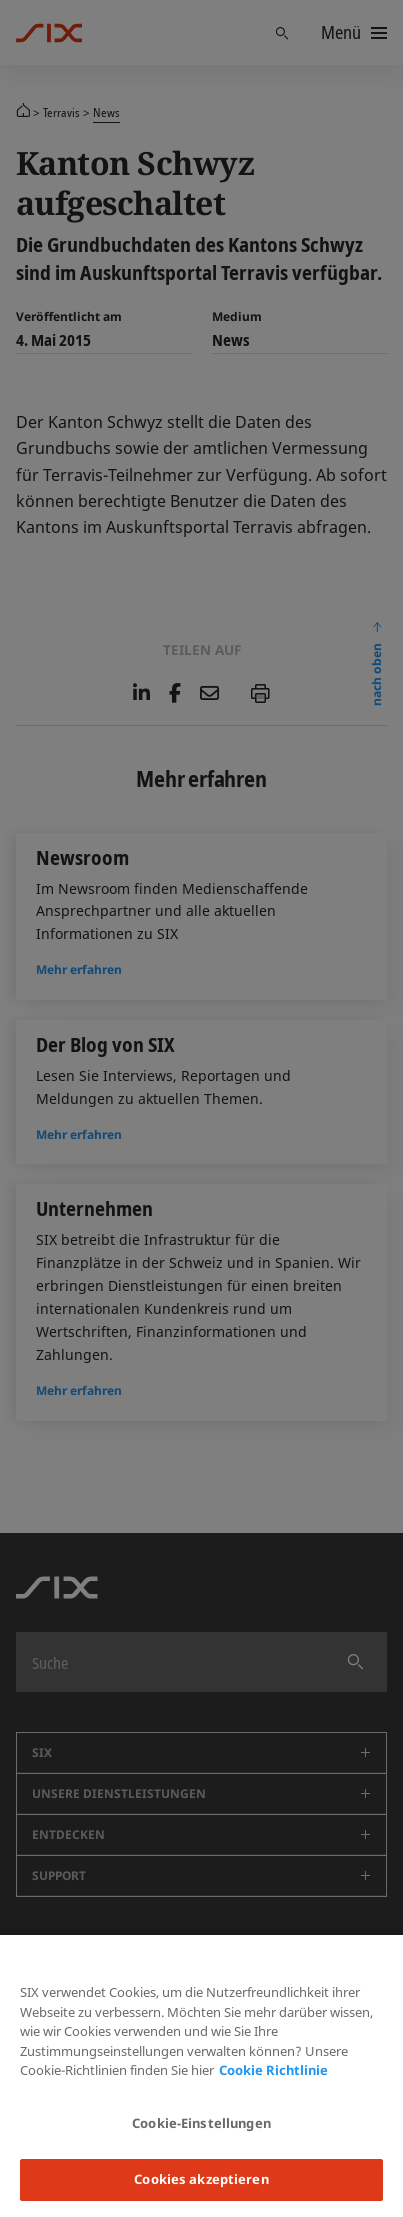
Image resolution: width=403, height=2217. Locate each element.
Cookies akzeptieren (201, 2179)
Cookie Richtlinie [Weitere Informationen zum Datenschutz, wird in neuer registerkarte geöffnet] (273, 2070)
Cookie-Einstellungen (201, 2123)
